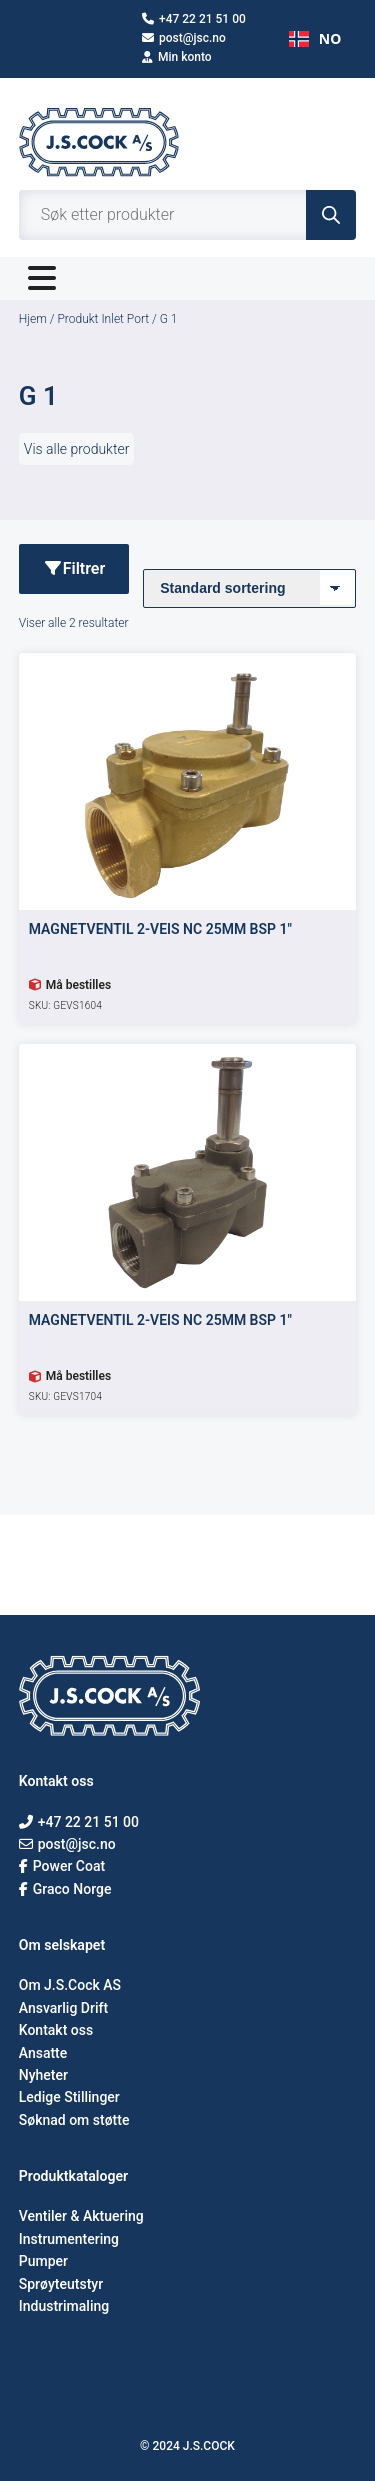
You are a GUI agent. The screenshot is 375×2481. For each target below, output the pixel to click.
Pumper (43, 2261)
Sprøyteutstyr (61, 2284)
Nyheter (43, 2075)
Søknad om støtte (74, 2120)
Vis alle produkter (77, 449)
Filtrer (74, 568)
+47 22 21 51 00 (194, 19)
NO (315, 38)
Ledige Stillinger (69, 2097)
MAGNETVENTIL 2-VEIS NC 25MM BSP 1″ (160, 929)
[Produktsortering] (249, 588)
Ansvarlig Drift (63, 2008)
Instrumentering (69, 2239)
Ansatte (43, 2053)
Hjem (33, 319)
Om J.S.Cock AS (70, 1985)
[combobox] (315, 39)
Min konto (177, 57)
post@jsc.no (184, 38)
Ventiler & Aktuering (81, 2216)
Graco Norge (65, 1889)
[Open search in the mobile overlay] (188, 215)
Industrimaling (64, 2306)
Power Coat (62, 1866)
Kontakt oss (56, 2030)
